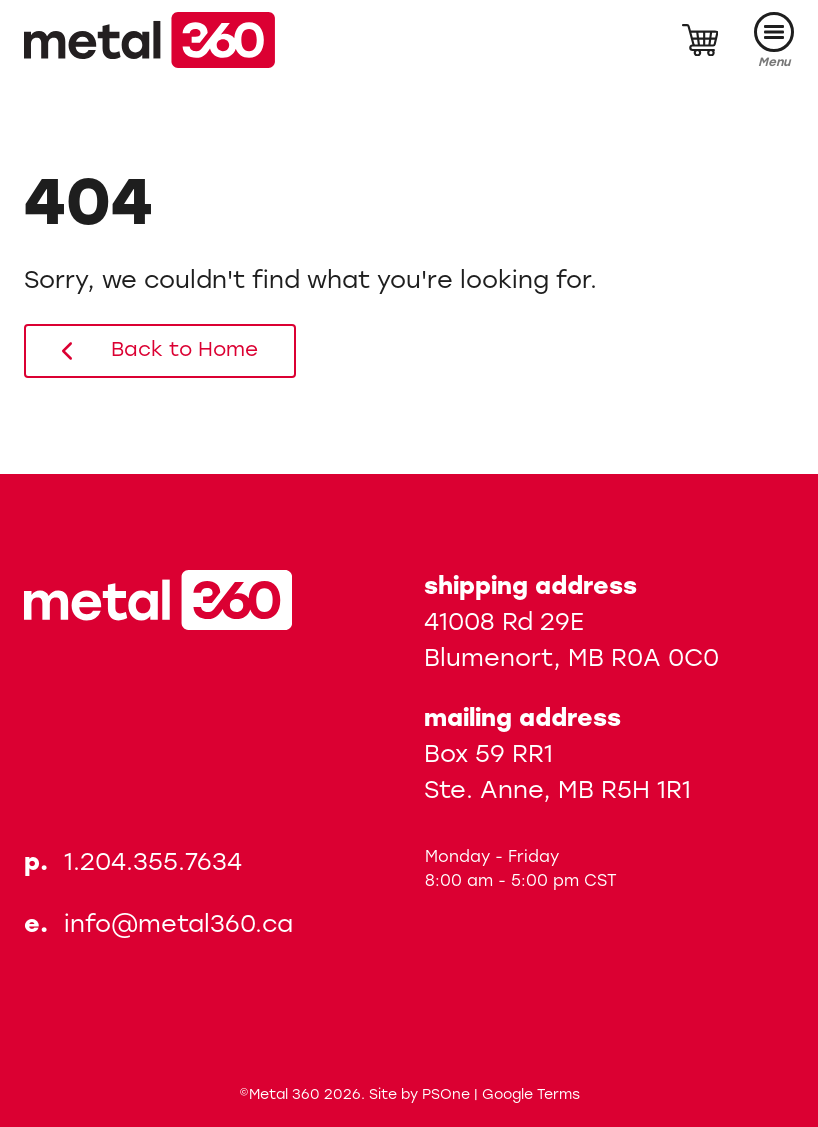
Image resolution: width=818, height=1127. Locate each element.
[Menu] (774, 40)
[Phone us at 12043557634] (158, 865)
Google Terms (531, 1095)
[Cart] (700, 40)
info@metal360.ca (178, 926)
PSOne (446, 1095)
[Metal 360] (149, 40)
